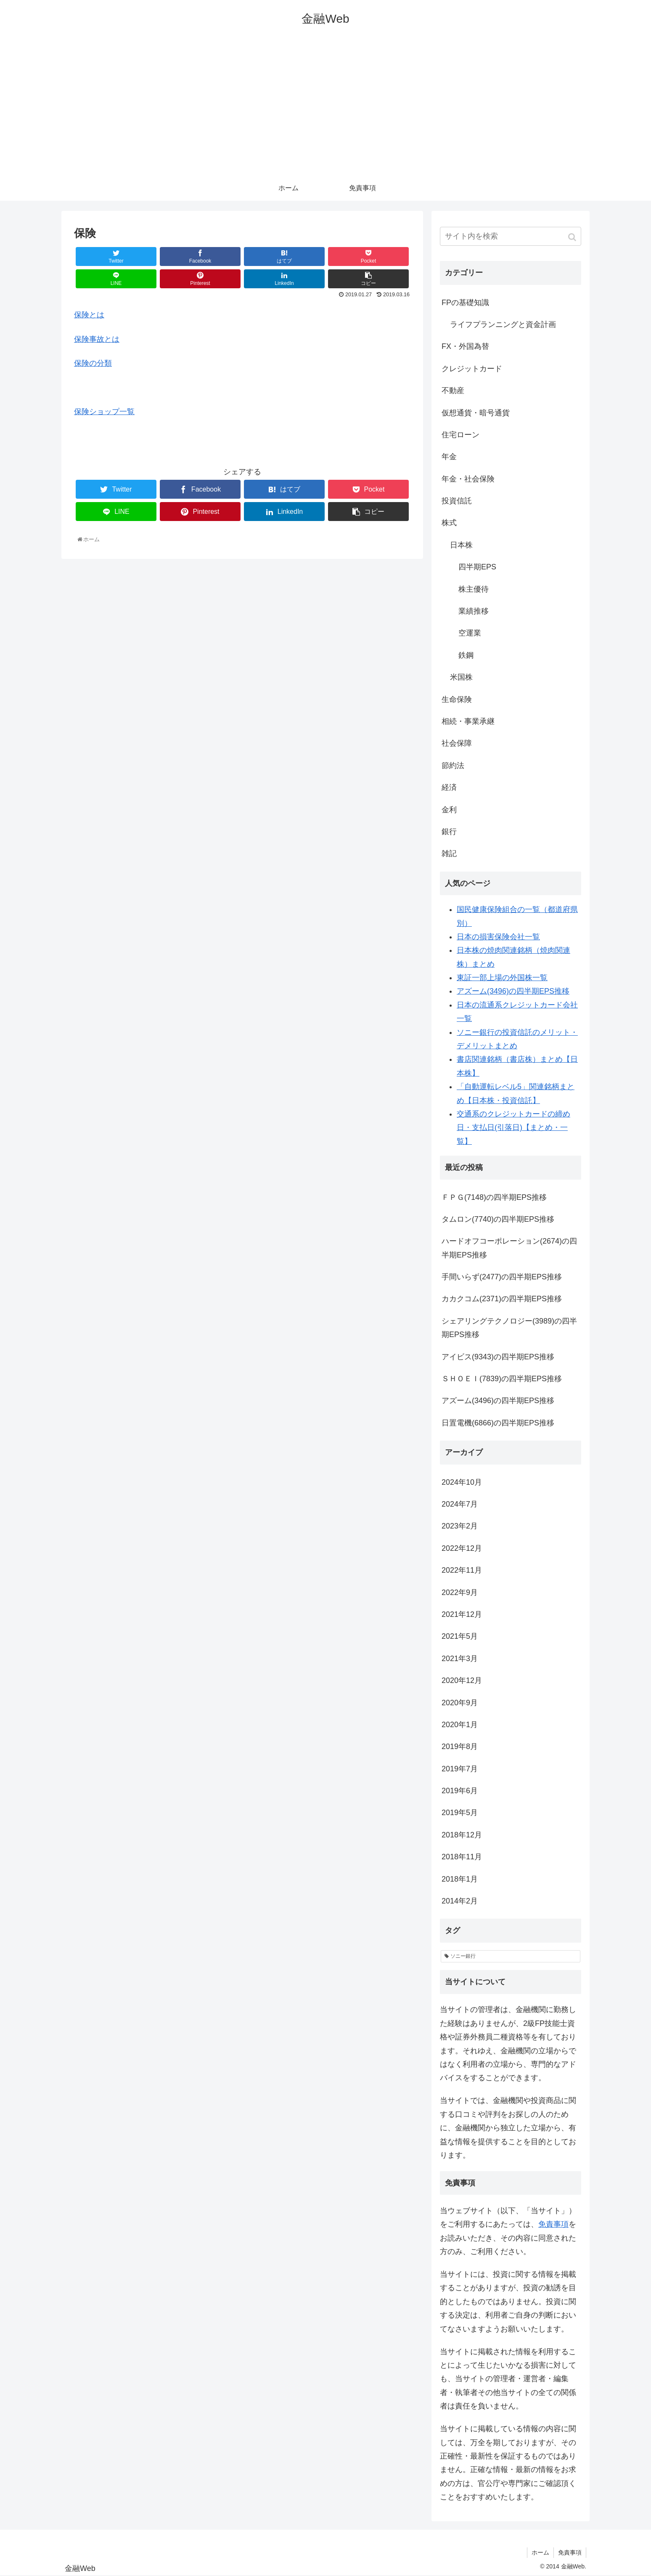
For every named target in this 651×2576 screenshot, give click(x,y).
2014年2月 (460, 1901)
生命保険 (457, 699)
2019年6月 (460, 1790)
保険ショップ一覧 (104, 411)
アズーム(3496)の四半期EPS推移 (513, 991)
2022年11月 (462, 1570)
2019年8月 (460, 1746)
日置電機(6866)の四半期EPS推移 (498, 1423)
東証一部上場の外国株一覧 (502, 977)
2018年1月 (460, 1879)
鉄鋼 (466, 655)
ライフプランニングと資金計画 (503, 324)
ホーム (540, 2552)
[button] (573, 237)
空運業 (469, 633)
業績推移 (473, 611)
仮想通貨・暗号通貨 (476, 413)
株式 (449, 522)
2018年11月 (462, 1857)
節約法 (453, 765)
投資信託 (457, 501)
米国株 (461, 677)
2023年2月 (460, 1526)
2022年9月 (460, 1592)
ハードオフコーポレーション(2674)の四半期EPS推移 (509, 1248)
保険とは (89, 315)
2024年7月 (460, 1504)
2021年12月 (462, 1614)
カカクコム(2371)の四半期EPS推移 (502, 1299)
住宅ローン (460, 435)
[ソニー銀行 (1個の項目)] (510, 1956)
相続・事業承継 (468, 721)
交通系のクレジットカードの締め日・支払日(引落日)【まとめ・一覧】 (513, 1128)
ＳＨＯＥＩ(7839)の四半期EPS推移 (502, 1378)
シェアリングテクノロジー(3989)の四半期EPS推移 (509, 1328)
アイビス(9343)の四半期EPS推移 (498, 1357)
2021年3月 (460, 1658)
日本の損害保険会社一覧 (498, 937)
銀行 (449, 831)
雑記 (449, 853)
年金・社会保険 (468, 479)
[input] (510, 236)
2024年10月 (462, 1482)
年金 (449, 456)
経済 (449, 787)
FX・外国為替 (465, 346)
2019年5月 (460, 1812)
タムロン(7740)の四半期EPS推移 (498, 1219)
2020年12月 (462, 1680)
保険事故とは (96, 339)
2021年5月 (460, 1636)
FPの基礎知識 (465, 302)
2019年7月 (460, 1769)
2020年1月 (460, 1724)
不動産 (453, 390)
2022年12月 (462, 1548)
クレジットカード (472, 368)
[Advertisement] (325, 112)
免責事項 (553, 2224)
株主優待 (473, 589)
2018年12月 (462, 1835)
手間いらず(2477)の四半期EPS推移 (502, 1277)
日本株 (461, 545)
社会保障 (457, 743)
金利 (449, 809)
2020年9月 (460, 1703)
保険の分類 (93, 363)
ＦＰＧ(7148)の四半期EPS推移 (494, 1197)
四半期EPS (477, 567)
